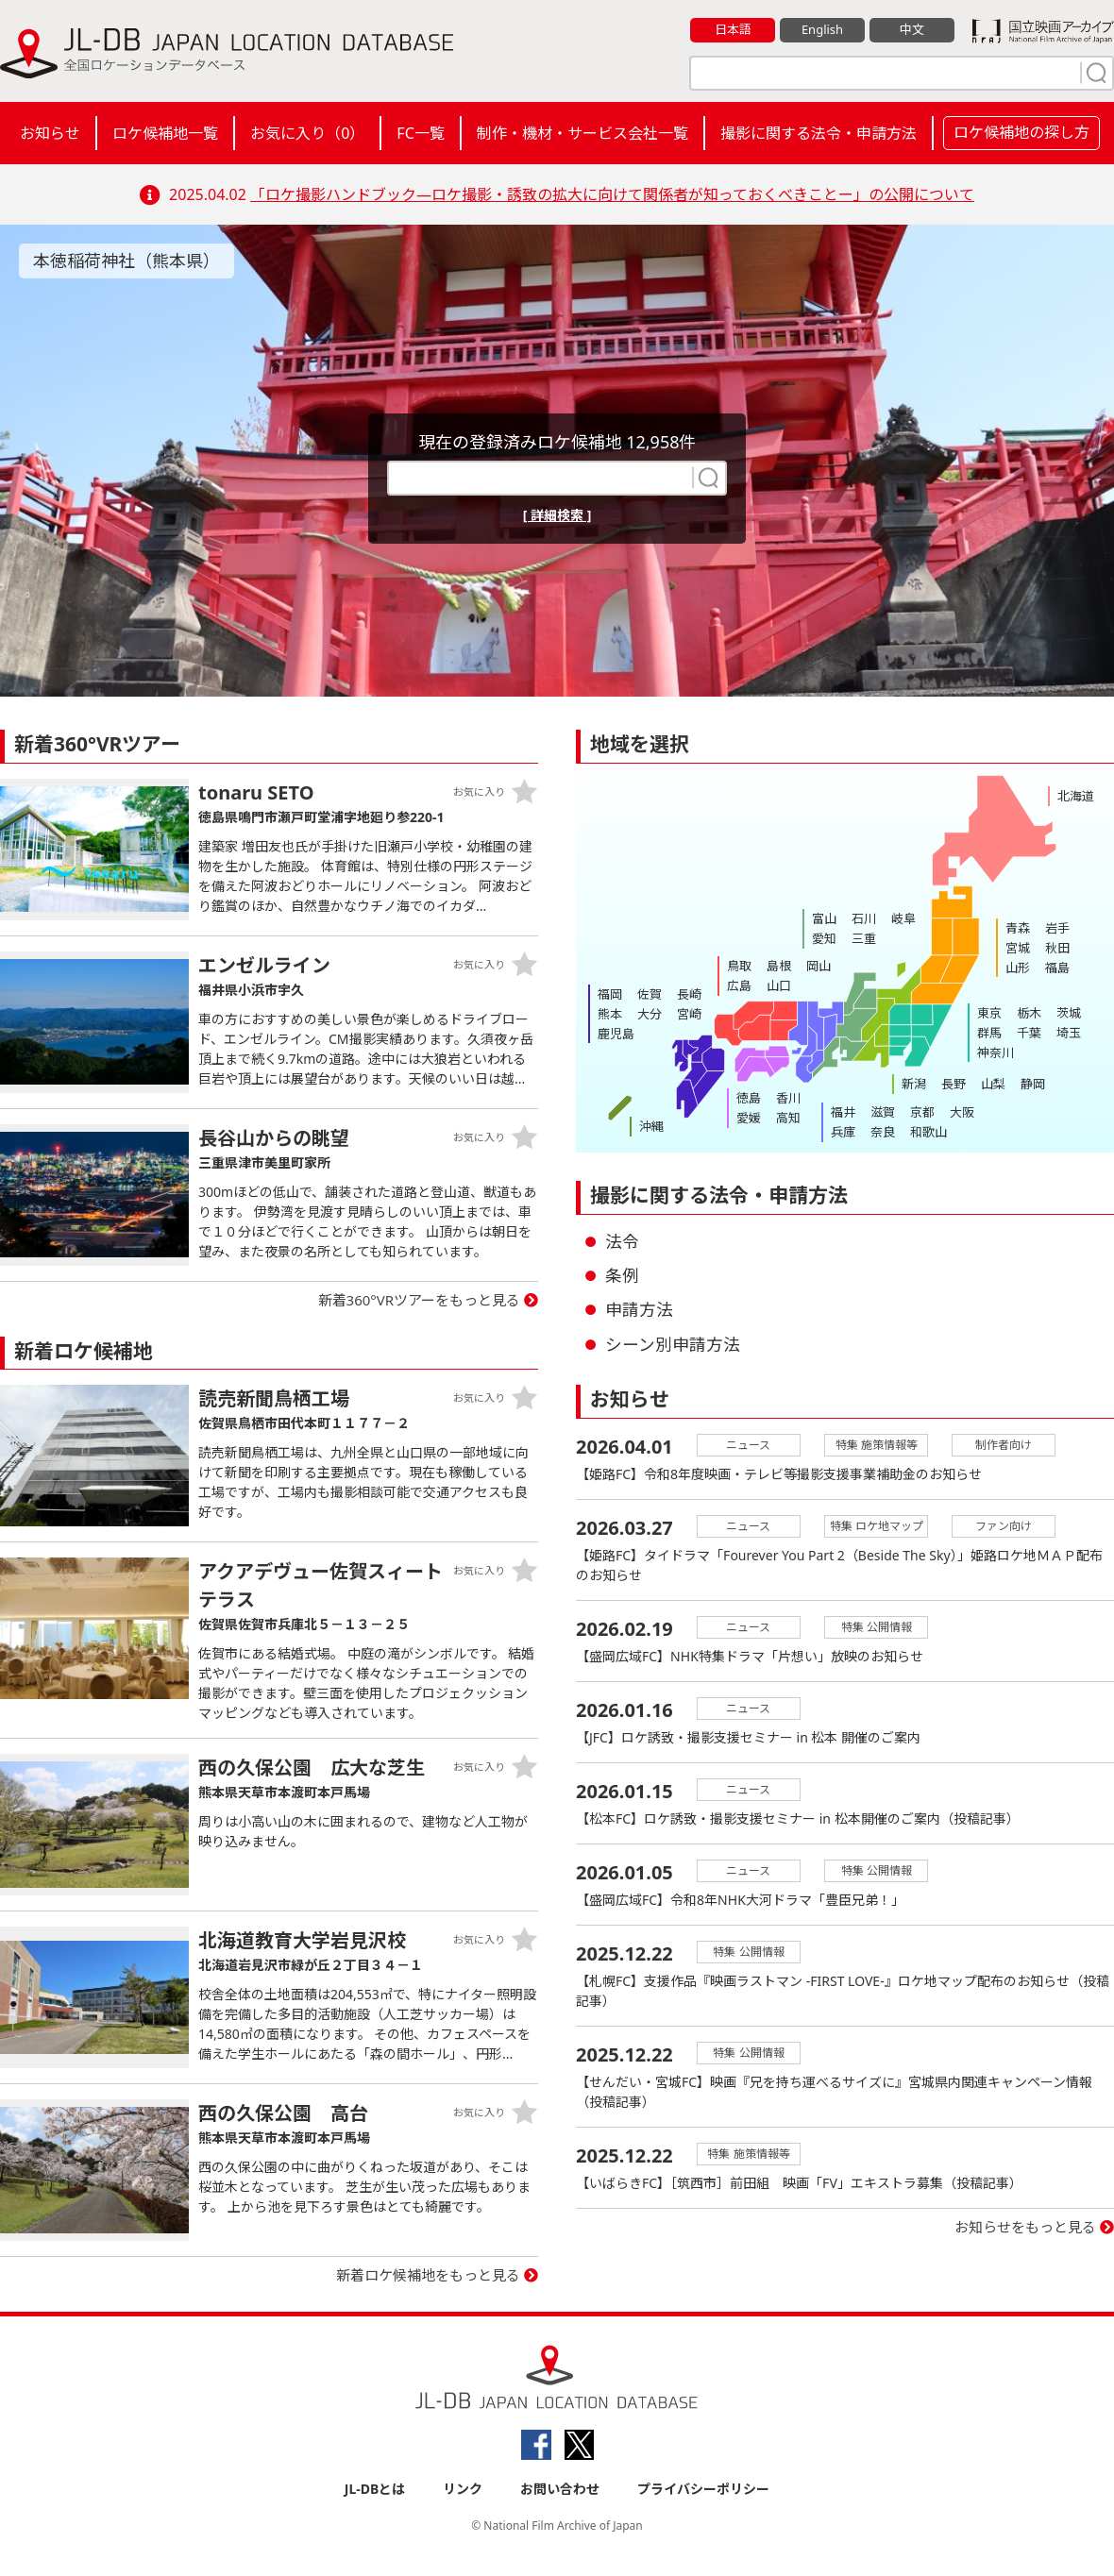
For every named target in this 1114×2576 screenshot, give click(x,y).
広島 (739, 985)
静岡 (1033, 1083)
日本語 (733, 29)
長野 (953, 1083)
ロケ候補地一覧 (165, 133)
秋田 (1057, 947)
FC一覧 (420, 133)
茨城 (1068, 1012)
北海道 (1075, 795)
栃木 (1029, 1012)
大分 (649, 1013)
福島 (1057, 967)
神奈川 (995, 1052)
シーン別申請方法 (672, 1344)
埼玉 (1068, 1032)
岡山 (818, 965)
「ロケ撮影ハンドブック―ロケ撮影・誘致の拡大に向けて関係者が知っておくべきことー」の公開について (612, 194)
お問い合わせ (559, 2489)
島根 (779, 965)
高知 (788, 1117)
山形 (1017, 967)
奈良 (882, 1131)
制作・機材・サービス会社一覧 (582, 133)
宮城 (1017, 947)
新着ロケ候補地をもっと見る (428, 2274)
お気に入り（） (307, 133)
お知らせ (50, 133)
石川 (864, 918)
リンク (462, 2489)
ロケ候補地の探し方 (1021, 132)
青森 (1017, 927)
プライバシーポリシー (703, 2489)
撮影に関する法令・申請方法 (818, 133)
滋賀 (882, 1111)
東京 (989, 1012)
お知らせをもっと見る (1025, 2226)
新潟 (914, 1083)
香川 (788, 1097)
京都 (922, 1111)
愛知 (824, 938)
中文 (912, 29)
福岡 (610, 993)
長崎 (689, 993)
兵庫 (843, 1131)
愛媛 (748, 1117)
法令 (622, 1241)
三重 (864, 938)
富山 (824, 918)
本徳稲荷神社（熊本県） (126, 260)
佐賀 (649, 993)
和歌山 (928, 1131)
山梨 (993, 1083)
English (822, 29)
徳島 (748, 1097)
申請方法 (639, 1309)
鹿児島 (616, 1033)
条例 (622, 1275)
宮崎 (689, 1013)
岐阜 (903, 918)
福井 (843, 1111)
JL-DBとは (375, 2489)
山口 (779, 985)
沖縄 (651, 1126)
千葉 (1029, 1032)
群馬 (989, 1032)
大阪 (962, 1111)
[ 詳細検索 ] (557, 515)
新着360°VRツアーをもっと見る (419, 1299)
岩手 (1057, 927)
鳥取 (739, 965)
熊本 (610, 1013)
